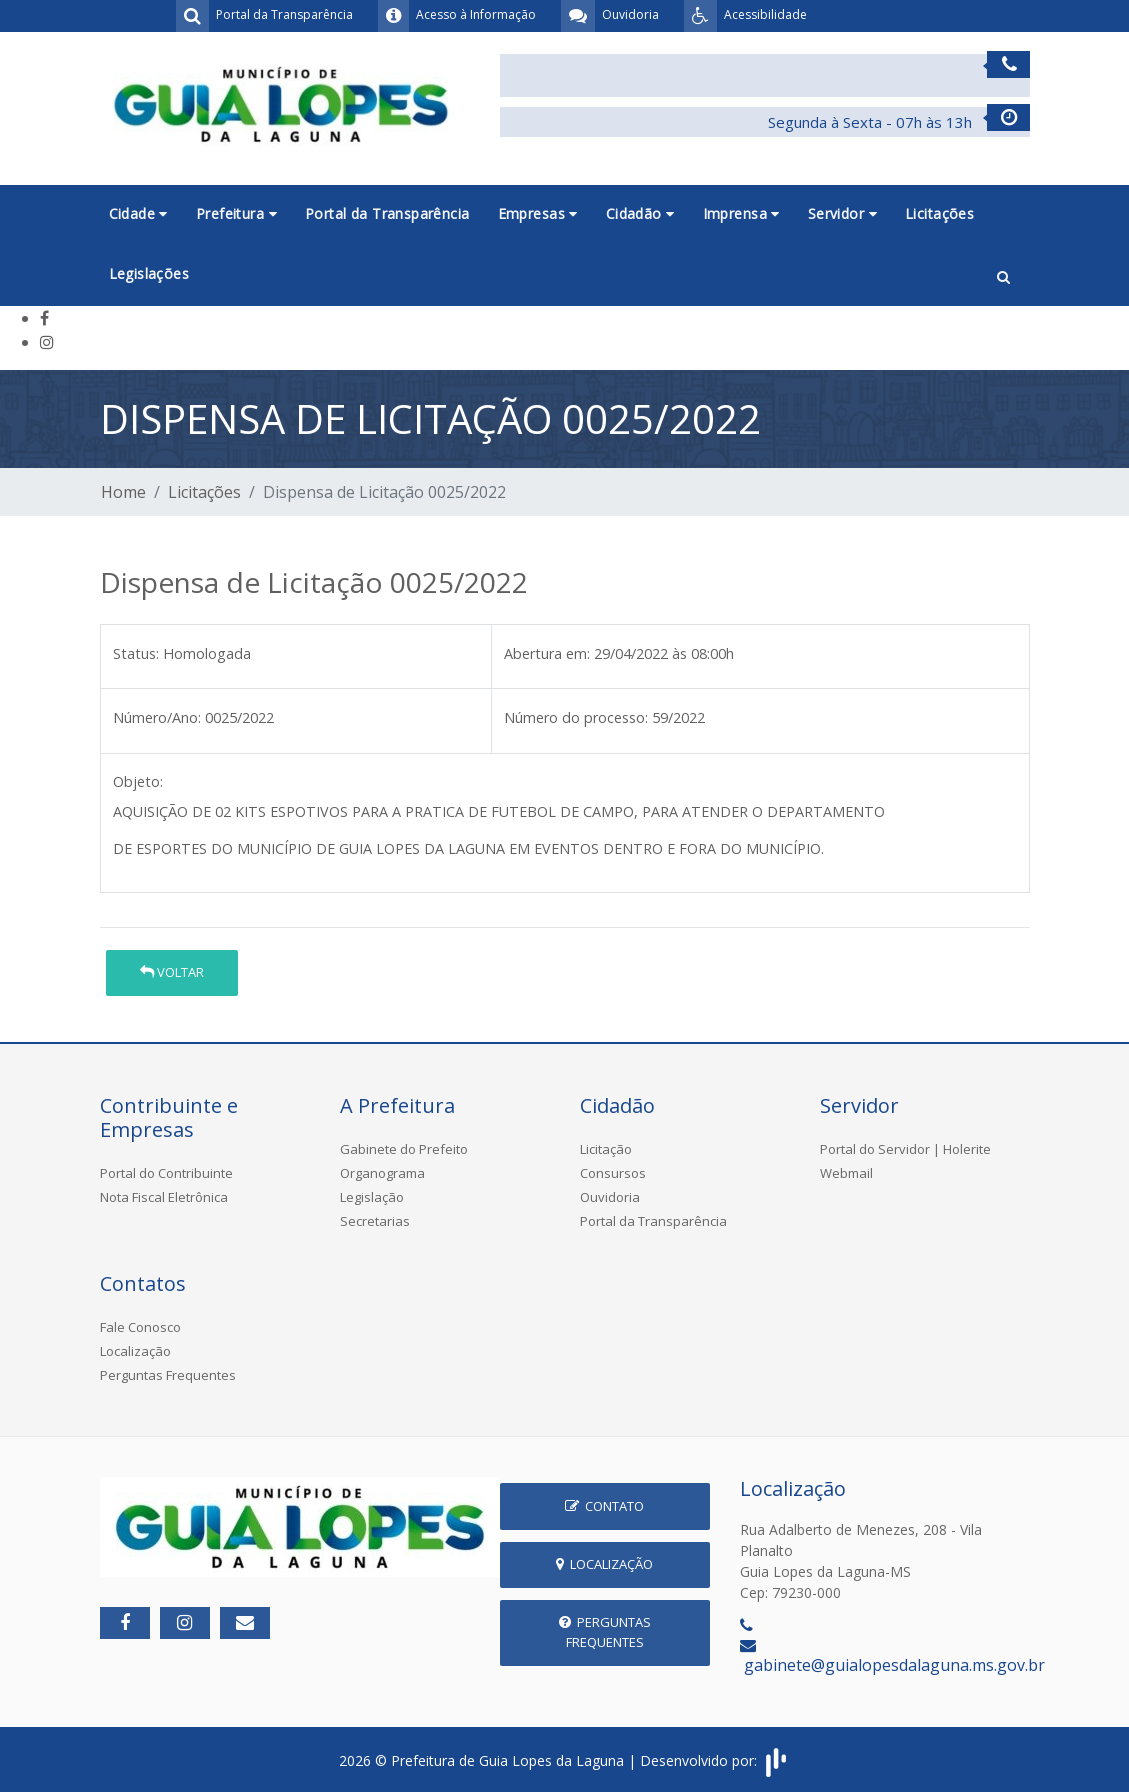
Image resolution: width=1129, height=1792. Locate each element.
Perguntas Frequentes (168, 1375)
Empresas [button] (538, 213)
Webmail (846, 1173)
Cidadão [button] (640, 213)
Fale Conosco (140, 1327)
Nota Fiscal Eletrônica (164, 1197)
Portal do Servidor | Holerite (905, 1149)
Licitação (606, 1149)
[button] (1003, 275)
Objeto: (138, 781)
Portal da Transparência (387, 213)
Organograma (382, 1173)
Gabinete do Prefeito (404, 1149)
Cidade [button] (138, 213)
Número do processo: (576, 717)
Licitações (939, 213)
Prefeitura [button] (236, 213)
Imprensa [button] (741, 213)
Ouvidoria (610, 1197)
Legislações (149, 273)
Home (123, 492)
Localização (135, 1351)
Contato (604, 1506)
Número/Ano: (157, 717)
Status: (136, 653)
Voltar (172, 972)
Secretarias (375, 1221)
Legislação (372, 1197)
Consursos (613, 1173)
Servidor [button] (842, 213)
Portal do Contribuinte (166, 1173)
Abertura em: (547, 653)
